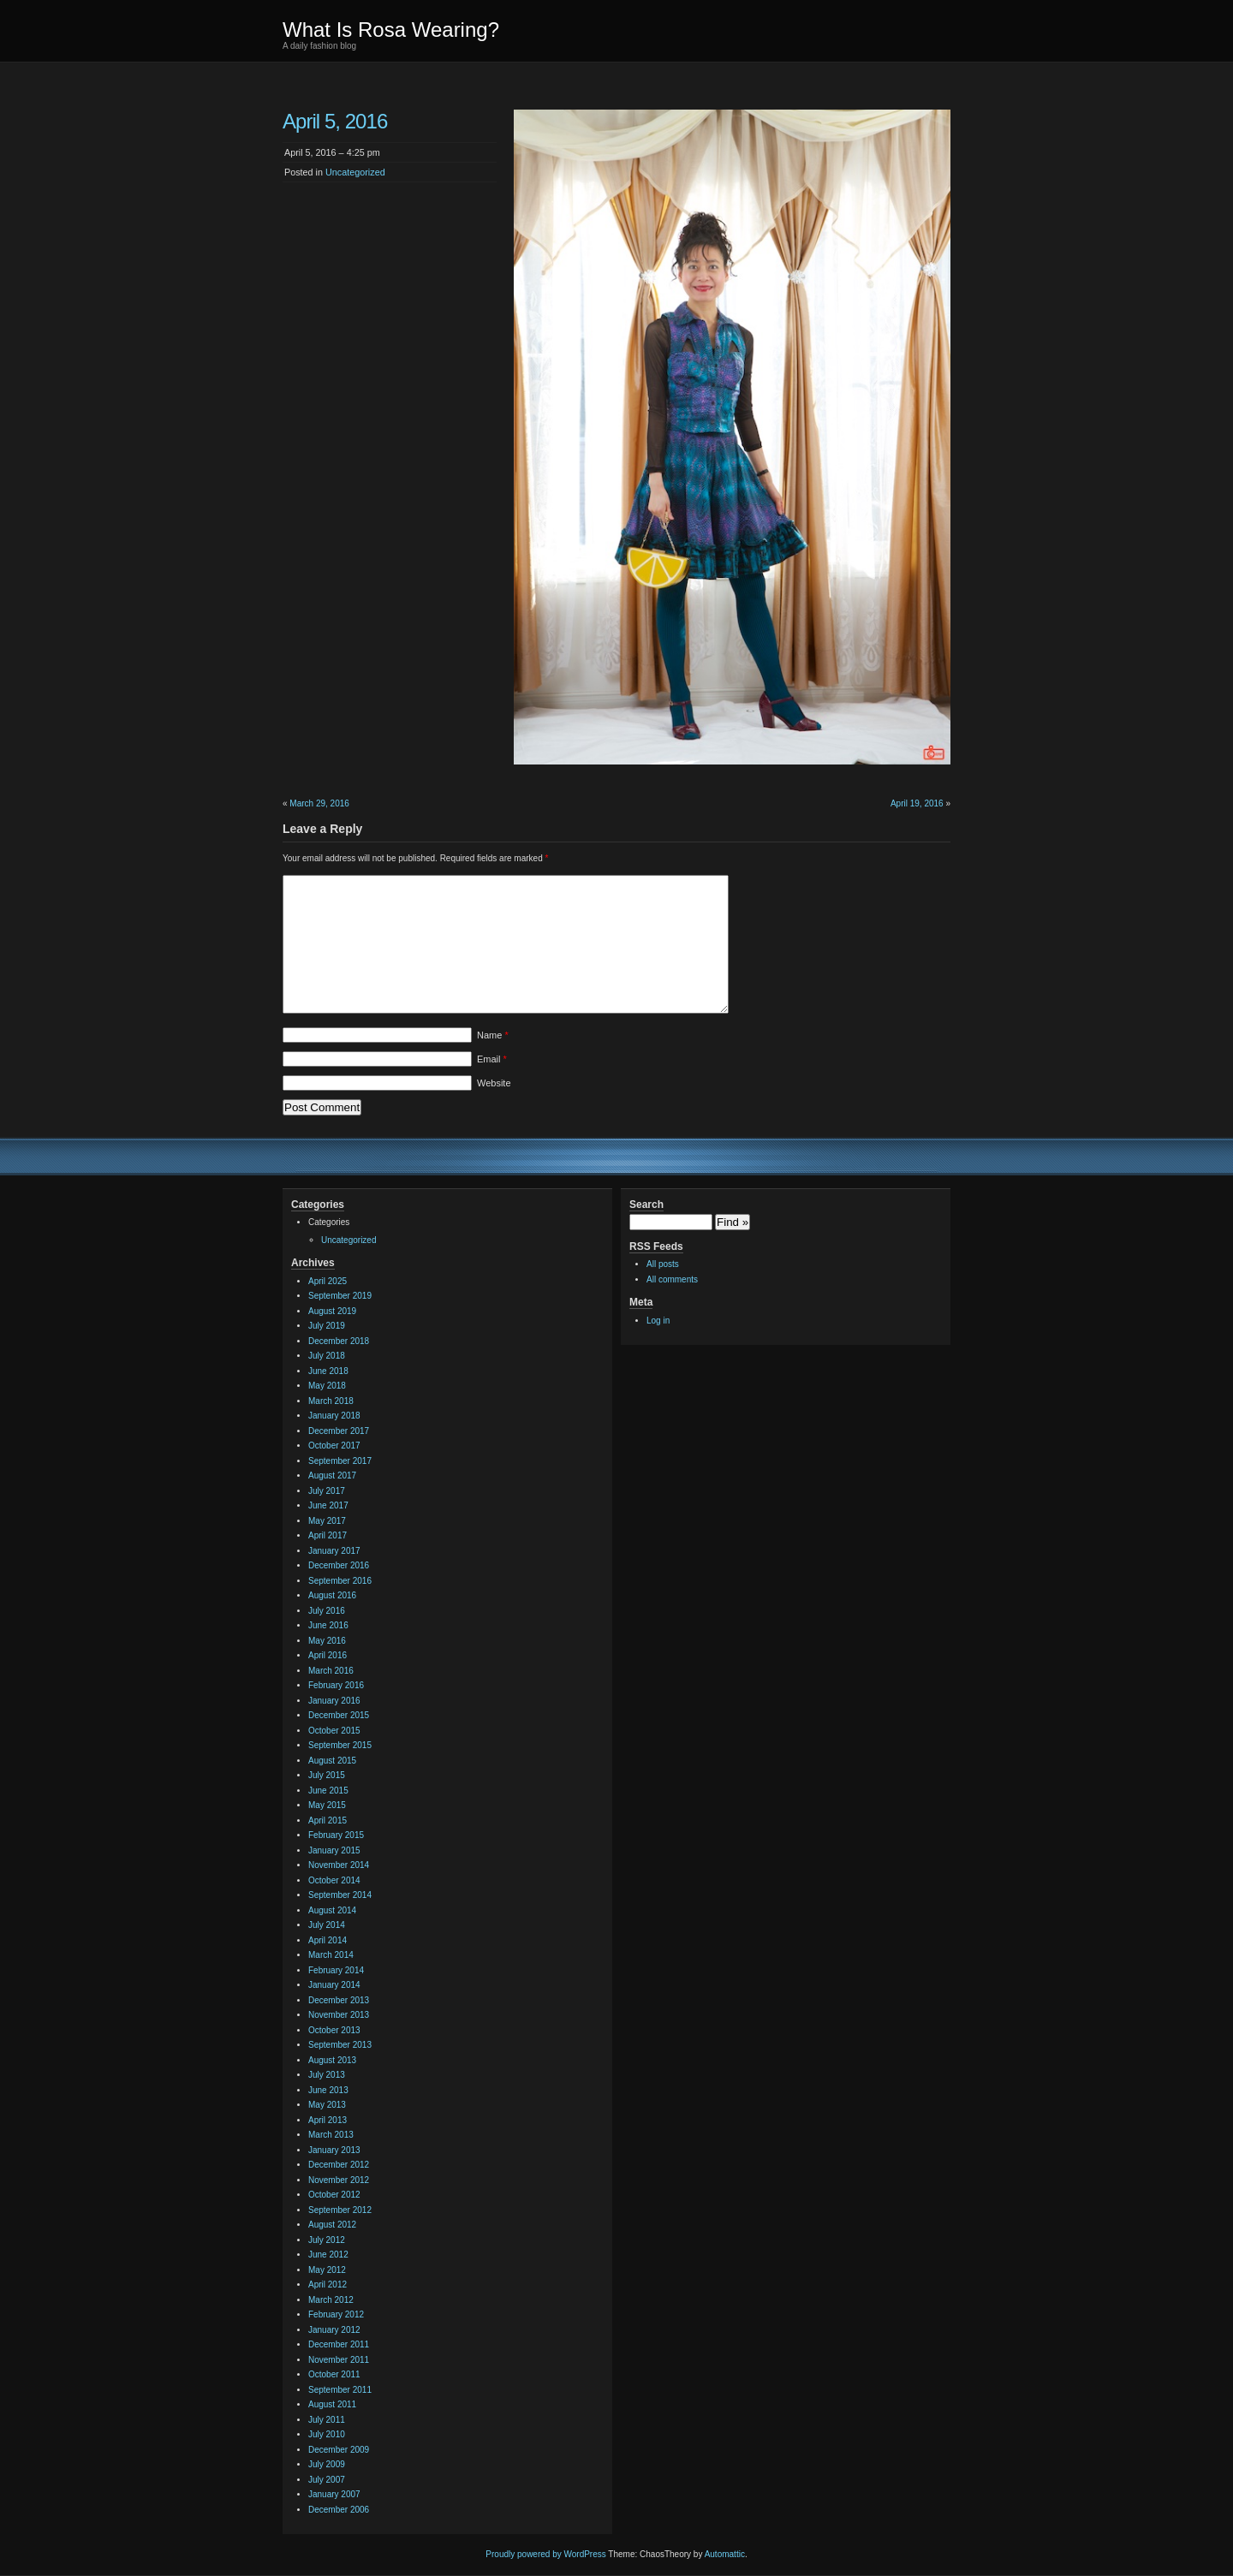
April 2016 (327, 1655)
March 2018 (331, 1401)
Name (493, 1035)
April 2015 (327, 1820)
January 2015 (334, 1850)
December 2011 (338, 2344)
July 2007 (326, 2479)
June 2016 (328, 1625)
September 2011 (340, 2390)
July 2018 (326, 1355)
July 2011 (326, 2419)
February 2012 (336, 2314)
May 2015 (327, 1805)
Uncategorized (355, 172)
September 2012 (340, 2210)
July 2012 (326, 2240)
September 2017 (340, 1461)
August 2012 (332, 2224)
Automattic (725, 2554)
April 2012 (327, 2284)
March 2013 (331, 2134)
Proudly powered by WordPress (545, 2554)
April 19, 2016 (917, 803)
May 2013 (327, 2104)
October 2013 (334, 2030)
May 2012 (327, 2270)
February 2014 (336, 1970)
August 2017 (332, 1475)
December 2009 (338, 2449)
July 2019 (326, 1325)
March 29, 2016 (319, 803)
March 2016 (331, 1670)
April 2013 (327, 2120)
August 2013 (332, 2060)
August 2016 (332, 1595)
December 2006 (338, 2509)
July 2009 (326, 2464)
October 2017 (334, 1445)
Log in (658, 1320)
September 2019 (340, 1295)
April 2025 (327, 1281)
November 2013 (338, 2015)
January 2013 (334, 2150)
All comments (672, 1279)
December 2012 (338, 2164)
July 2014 (326, 1925)
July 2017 (326, 1491)
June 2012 (328, 2254)
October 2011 (334, 2374)
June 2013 (328, 2090)
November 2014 (338, 1865)
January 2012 (334, 2330)
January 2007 (334, 2494)
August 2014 (332, 1910)
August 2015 (332, 1760)
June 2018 (328, 1371)
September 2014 (340, 1895)
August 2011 (332, 2404)
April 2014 (327, 1940)
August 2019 (332, 1311)
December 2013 (338, 2000)
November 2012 (338, 2180)
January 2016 (334, 1700)
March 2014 (331, 1955)
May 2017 (327, 1521)
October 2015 (334, 1730)
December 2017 (338, 1431)
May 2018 (327, 1385)
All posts (662, 1264)
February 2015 (336, 1835)
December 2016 (338, 1565)
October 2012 (334, 2194)
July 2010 (326, 2434)
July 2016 (326, 1610)
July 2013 (326, 2074)
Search (646, 1205)
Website (494, 1083)
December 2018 (338, 1341)
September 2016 (340, 1580)
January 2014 (334, 1985)
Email (492, 1059)
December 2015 (338, 1715)
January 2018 (334, 1415)
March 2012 (331, 2300)
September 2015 (340, 1745)
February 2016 (336, 1685)
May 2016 (327, 1640)
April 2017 (327, 1535)
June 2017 (328, 1505)
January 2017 (334, 1551)
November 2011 (338, 2360)
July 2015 (326, 1775)
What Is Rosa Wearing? (391, 29)
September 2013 (340, 2044)
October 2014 (334, 1880)
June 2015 (328, 1790)
